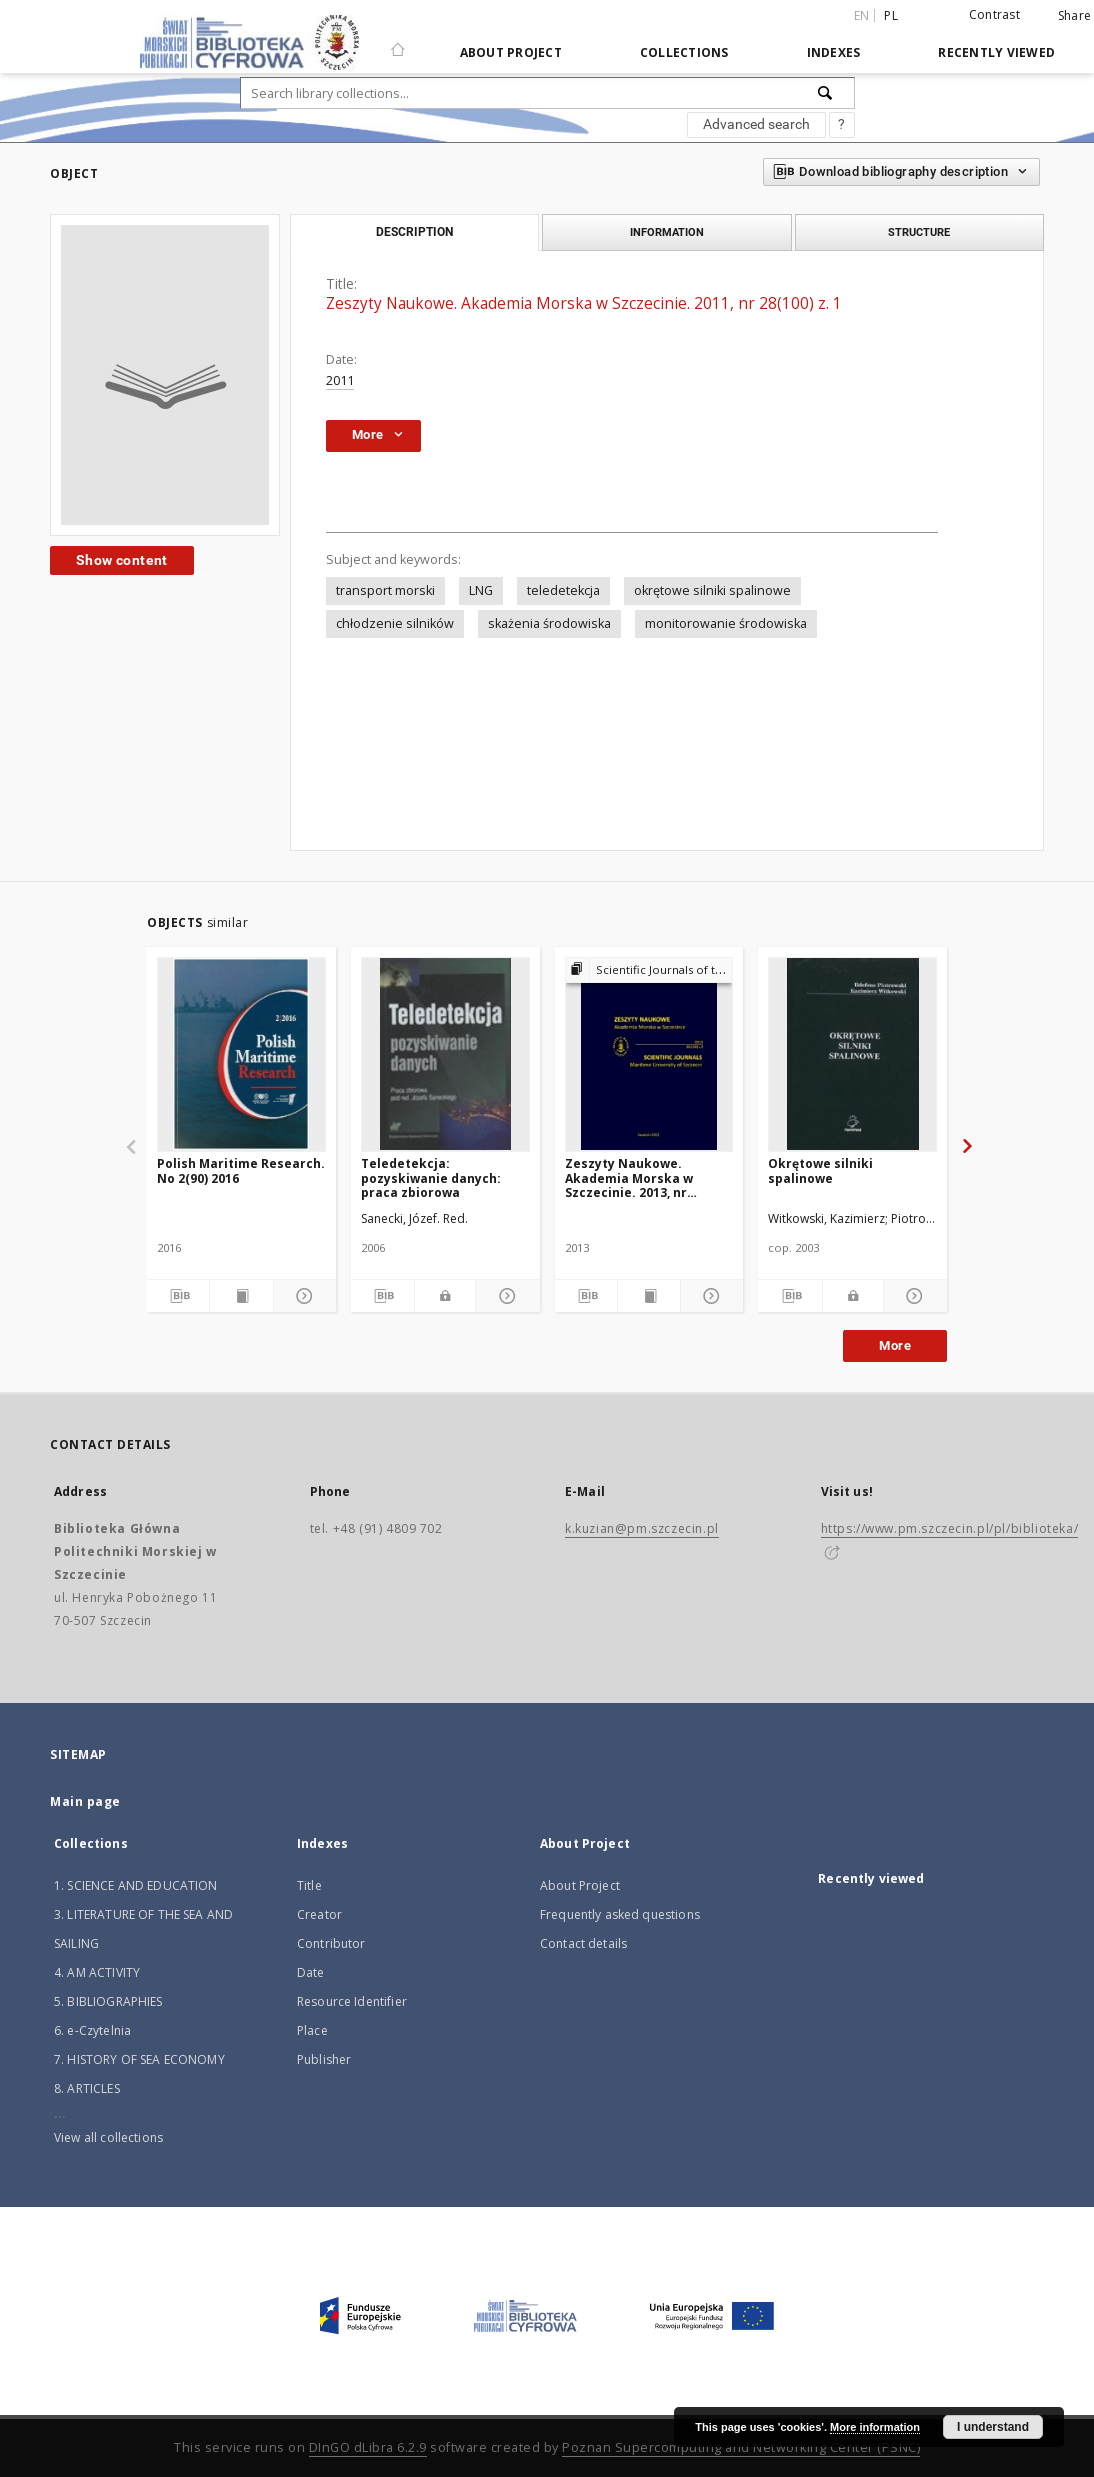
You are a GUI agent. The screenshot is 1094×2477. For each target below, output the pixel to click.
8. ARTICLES (87, 2088)
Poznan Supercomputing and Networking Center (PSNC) (741, 2447)
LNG (481, 590)
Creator (319, 1914)
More (895, 1345)
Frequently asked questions (620, 1914)
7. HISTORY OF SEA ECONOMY (139, 2059)
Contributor (331, 1943)
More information (875, 2427)
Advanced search (756, 124)
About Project (511, 52)
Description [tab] (414, 232)
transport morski (385, 590)
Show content (122, 560)
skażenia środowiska (549, 623)
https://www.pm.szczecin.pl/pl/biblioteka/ (950, 1528)
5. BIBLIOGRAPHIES (108, 2001)
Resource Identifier (352, 2001)
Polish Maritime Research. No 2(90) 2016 (241, 1170)
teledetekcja (563, 590)
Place (312, 2030)
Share (1074, 16)
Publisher (324, 2059)
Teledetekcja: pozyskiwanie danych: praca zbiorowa (431, 1177)
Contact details (583, 1943)
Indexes (834, 52)
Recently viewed (996, 52)
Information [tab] (667, 232)
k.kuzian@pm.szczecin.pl (642, 1528)
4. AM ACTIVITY (97, 1972)
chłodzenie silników (395, 623)
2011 (340, 380)
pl (891, 15)
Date (311, 1972)
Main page (85, 1801)
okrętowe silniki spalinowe (712, 590)
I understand (993, 2427)
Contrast (994, 14)
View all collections (108, 2137)
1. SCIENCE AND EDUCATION (136, 1885)
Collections (684, 52)
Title (309, 1885)
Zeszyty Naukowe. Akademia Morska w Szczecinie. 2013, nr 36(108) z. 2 (629, 1177)
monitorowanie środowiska (726, 623)
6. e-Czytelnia (92, 2030)
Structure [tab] (919, 232)
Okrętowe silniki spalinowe (820, 1170)
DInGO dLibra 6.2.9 (368, 2447)
